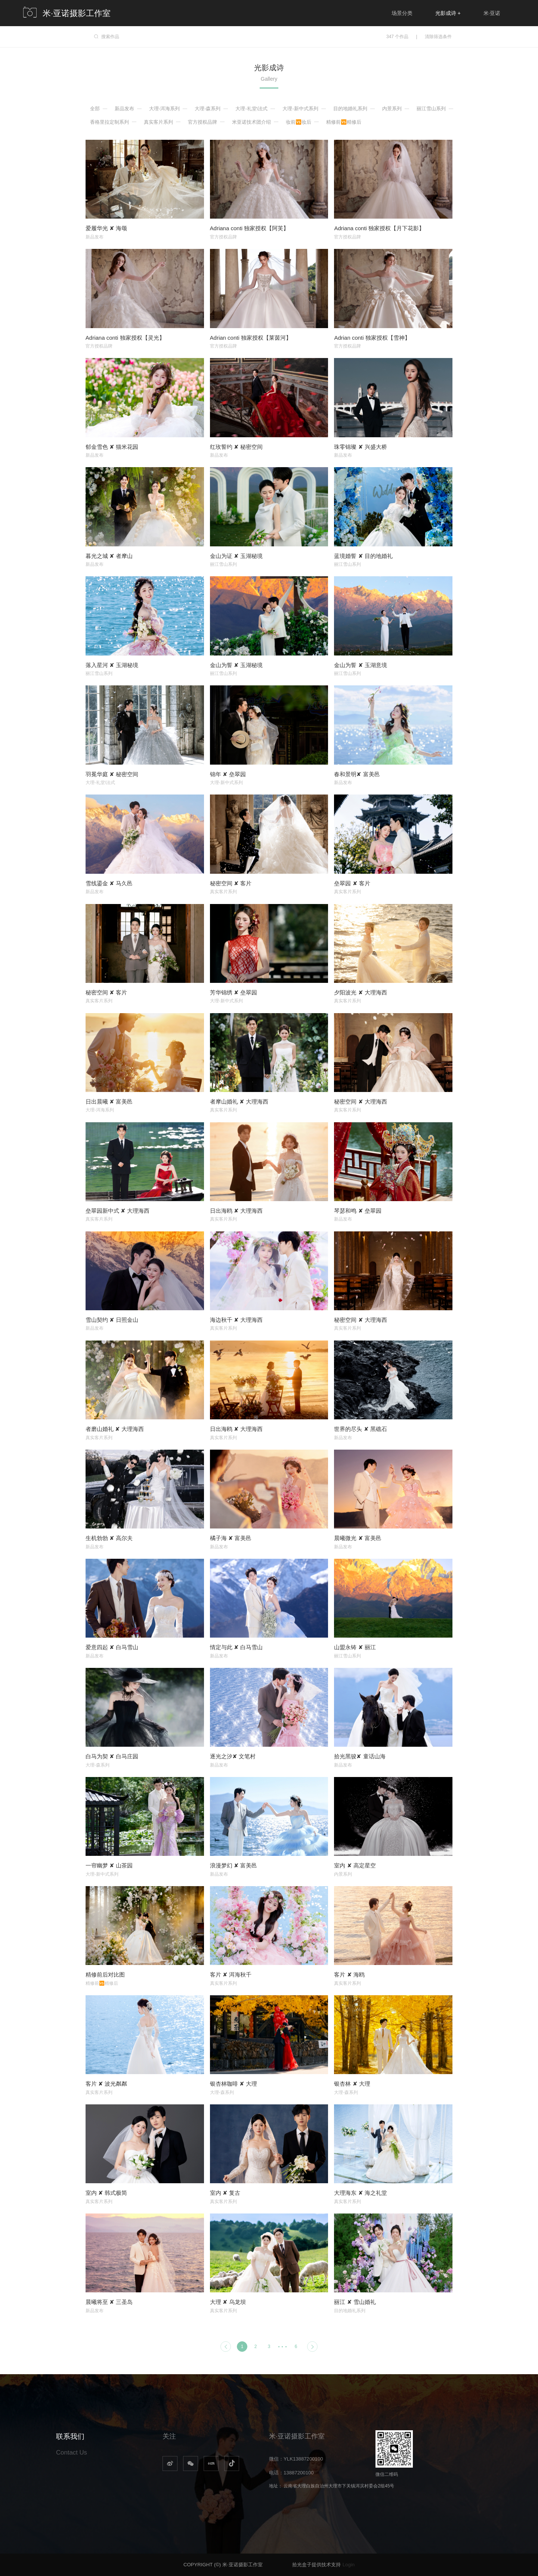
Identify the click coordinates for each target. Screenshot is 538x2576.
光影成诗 (448, 13)
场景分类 (402, 13)
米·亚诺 (492, 13)
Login (349, 2564)
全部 (95, 108)
